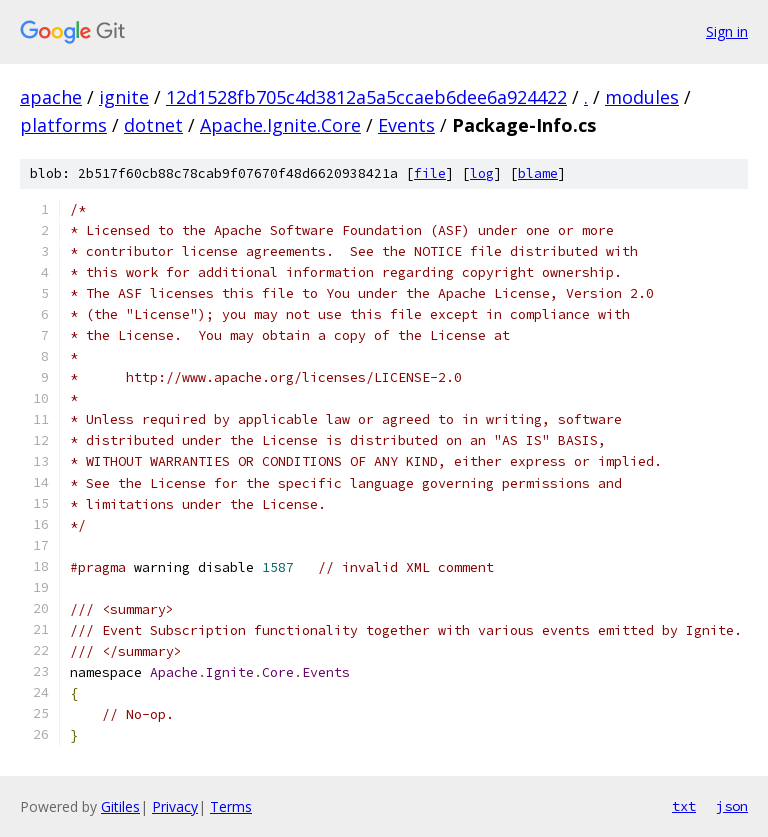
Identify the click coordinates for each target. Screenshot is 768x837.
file (430, 173)
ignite (124, 97)
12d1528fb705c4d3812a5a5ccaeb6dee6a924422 (366, 97)
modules (642, 97)
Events (406, 125)
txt (684, 806)
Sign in (727, 31)
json (732, 806)
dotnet (153, 125)
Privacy (175, 806)
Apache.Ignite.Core (280, 125)
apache (51, 97)
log (482, 173)
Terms (231, 806)
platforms (63, 125)
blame (538, 173)
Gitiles (120, 806)
